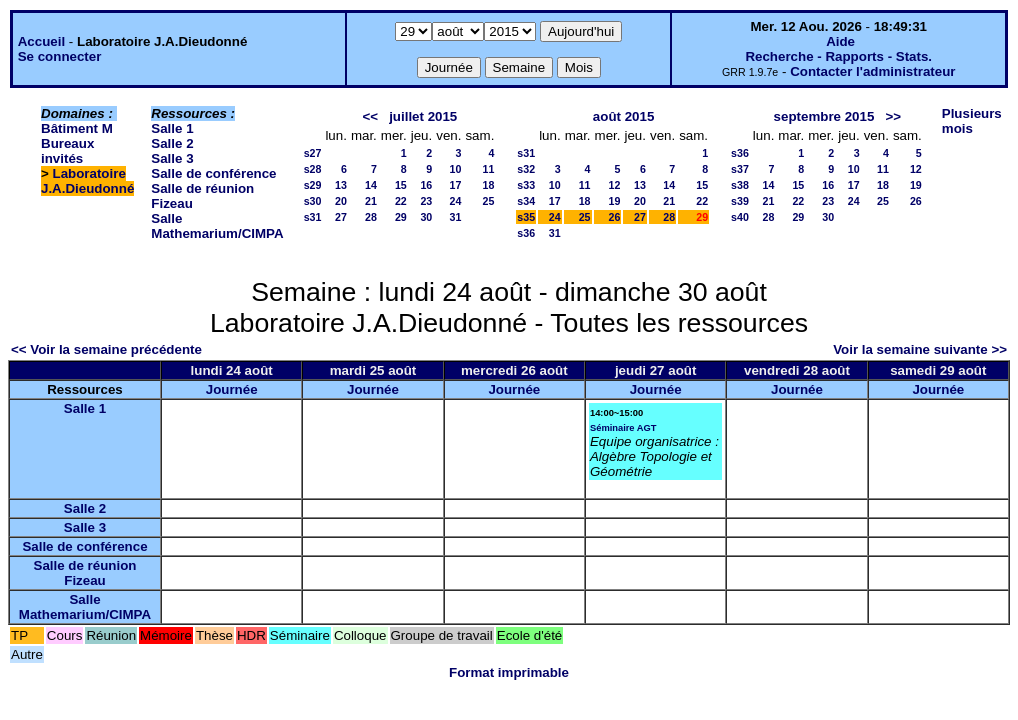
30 (426, 217)
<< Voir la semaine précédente (106, 349)
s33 (526, 185)
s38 (740, 185)
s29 (313, 185)
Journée (232, 389)
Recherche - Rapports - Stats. (838, 56)
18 (488, 185)
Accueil (41, 41)
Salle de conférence (213, 173)
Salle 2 (172, 143)
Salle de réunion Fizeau (85, 573)
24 (456, 201)
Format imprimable (509, 672)
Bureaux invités (67, 151)
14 (371, 185)
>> (893, 116)
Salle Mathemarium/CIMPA (217, 226)
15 (401, 185)
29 (401, 217)
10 (456, 169)
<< (370, 116)
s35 (526, 217)
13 (341, 185)
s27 (313, 153)
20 (341, 201)
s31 (313, 217)
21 (371, 201)
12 (615, 185)
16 (426, 185)
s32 (526, 169)
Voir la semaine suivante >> (920, 349)
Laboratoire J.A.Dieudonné (87, 181)
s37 (740, 169)
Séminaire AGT (623, 428)
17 (456, 185)
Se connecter (60, 56)
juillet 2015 (423, 116)
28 (371, 217)
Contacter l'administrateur (872, 71)
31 (456, 217)
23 (426, 201)
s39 (740, 201)
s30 (313, 201)
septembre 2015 (824, 116)
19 (615, 201)
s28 (313, 169)
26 (615, 217)
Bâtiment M (77, 128)
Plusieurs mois (972, 121)
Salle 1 (172, 128)
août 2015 (624, 116)
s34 (526, 201)
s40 (740, 217)
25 (488, 201)
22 (401, 201)
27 (341, 217)
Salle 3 (172, 158)
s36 (526, 233)
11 (488, 169)
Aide (840, 41)
